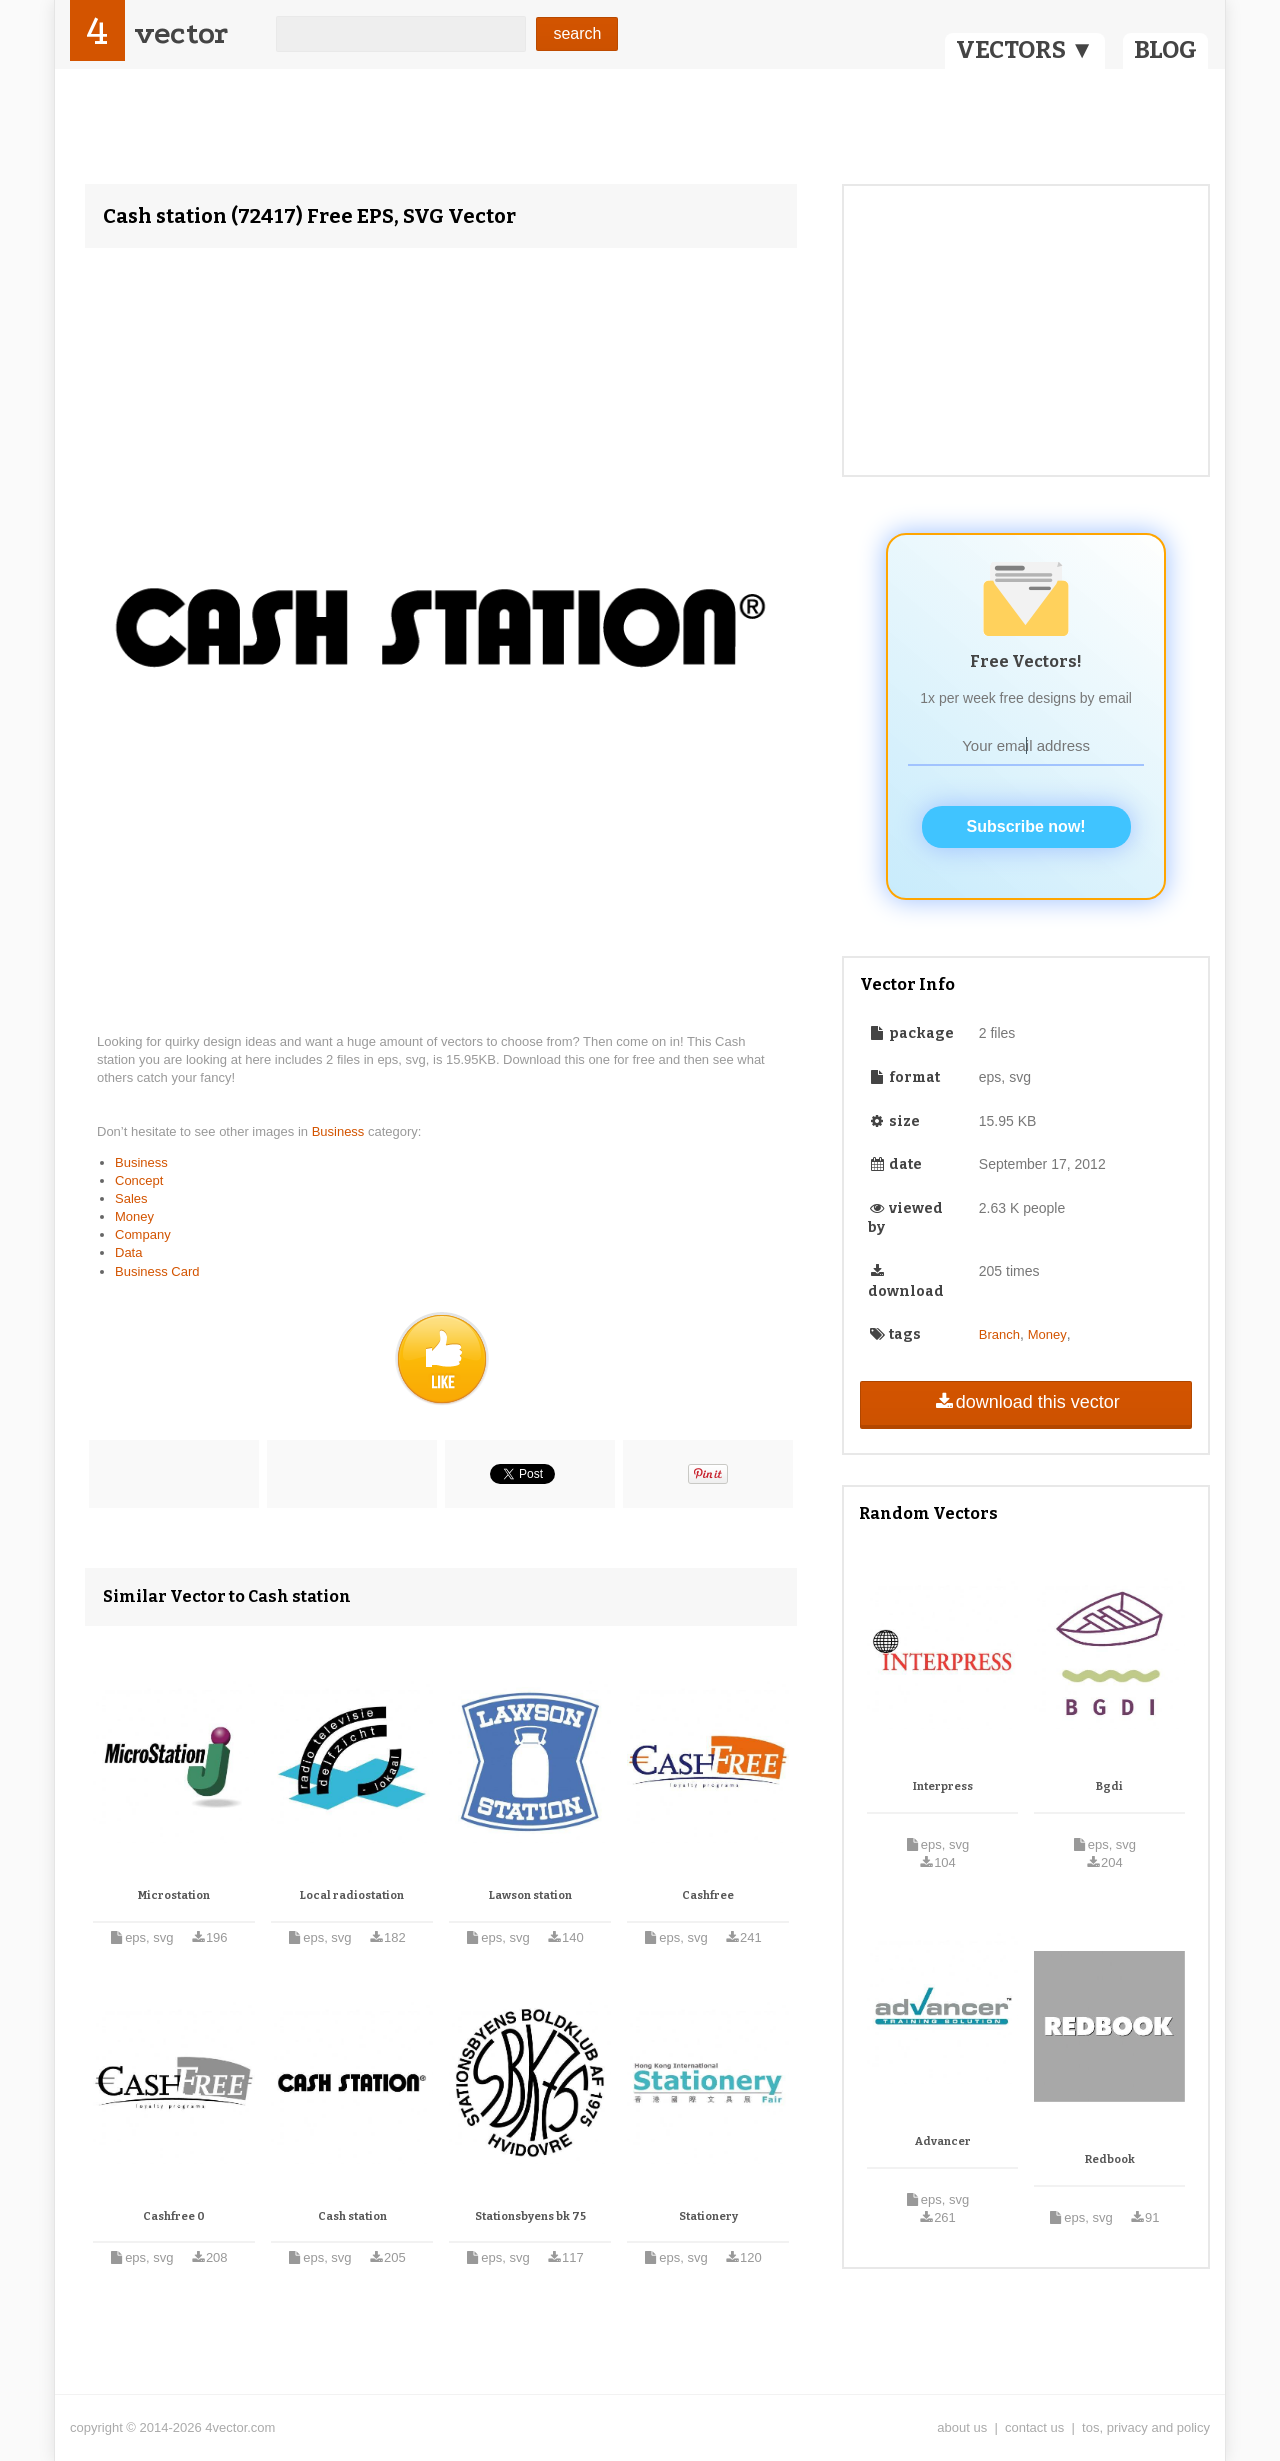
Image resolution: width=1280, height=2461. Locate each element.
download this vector (1025, 1402)
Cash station (352, 2216)
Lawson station (530, 1895)
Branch (999, 1334)
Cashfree (708, 1895)
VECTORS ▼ (1025, 50)
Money (134, 1216)
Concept (139, 1180)
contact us (1034, 2427)
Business (340, 1131)
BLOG (1165, 50)
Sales (131, 1198)
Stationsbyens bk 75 (530, 2216)
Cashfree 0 (174, 2216)
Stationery (708, 2216)
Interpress (943, 1786)
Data (128, 1252)
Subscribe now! (1026, 826)
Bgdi (1109, 1786)
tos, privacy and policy (1146, 2427)
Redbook (1110, 2159)
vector (181, 33)
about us (962, 2427)
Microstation (174, 1895)
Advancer (943, 2141)
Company (143, 1234)
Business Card (157, 1271)
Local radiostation (352, 1895)
